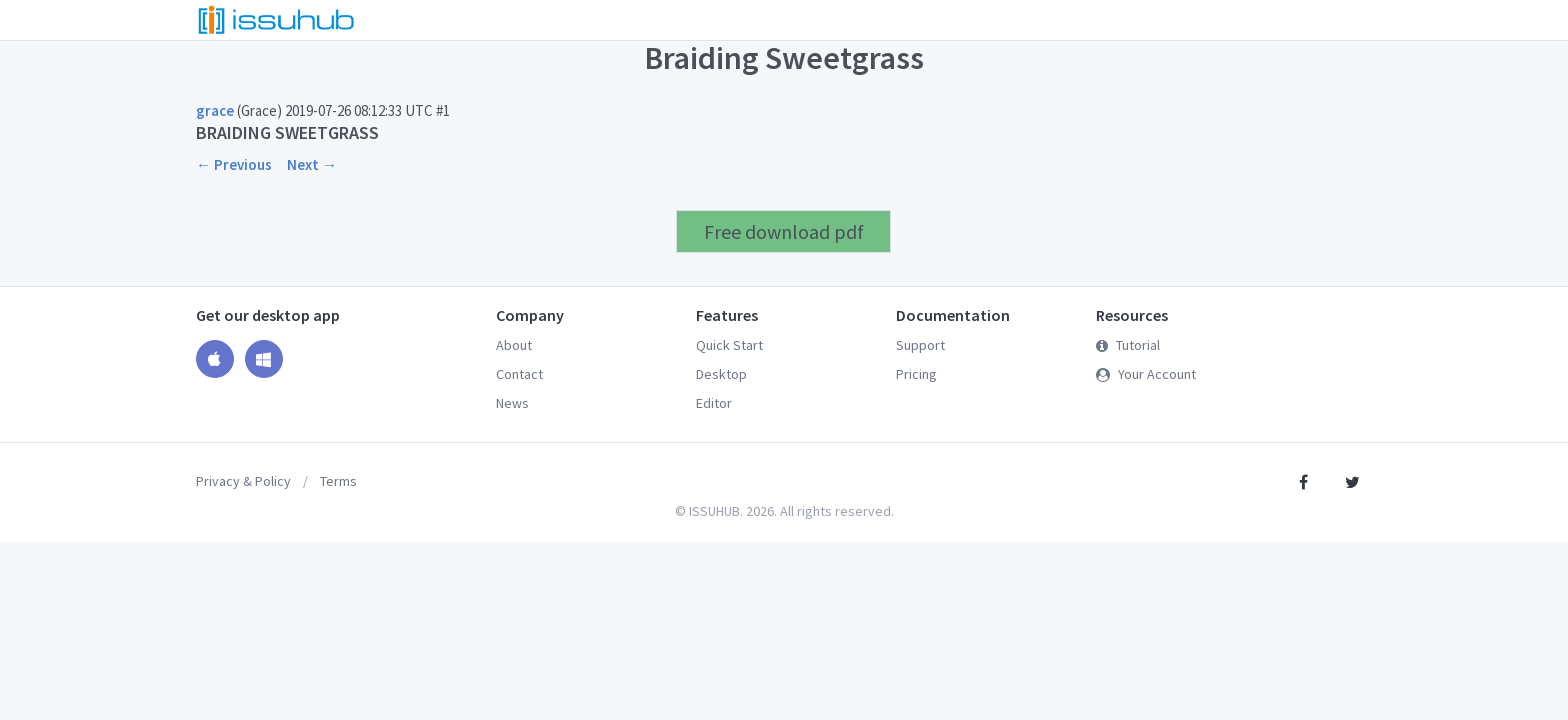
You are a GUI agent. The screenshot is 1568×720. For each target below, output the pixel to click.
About (514, 345)
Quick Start (729, 345)
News (512, 403)
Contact (519, 374)
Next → (312, 164)
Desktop (721, 374)
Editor (714, 403)
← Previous (234, 164)
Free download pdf (784, 231)
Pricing (916, 374)
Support (920, 345)
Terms (338, 481)
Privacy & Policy (243, 481)
